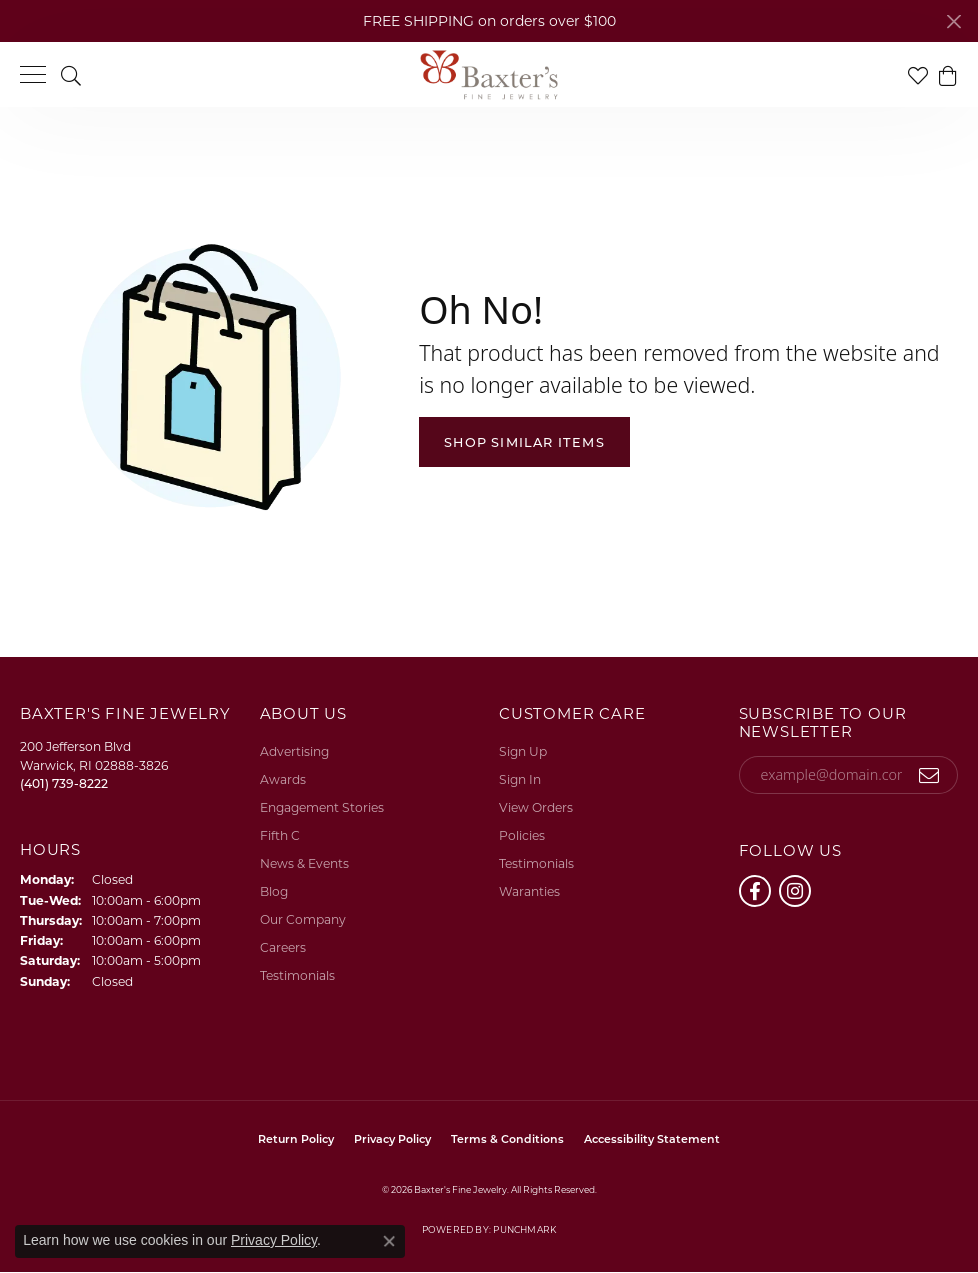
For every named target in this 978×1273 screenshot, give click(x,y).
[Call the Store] (64, 783)
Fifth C (280, 835)
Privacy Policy (392, 1139)
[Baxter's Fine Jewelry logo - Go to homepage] (489, 75)
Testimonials (297, 975)
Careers (283, 947)
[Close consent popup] (389, 1241)
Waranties (529, 891)
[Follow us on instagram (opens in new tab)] (795, 891)
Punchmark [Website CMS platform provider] (524, 1229)
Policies (522, 835)
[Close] (953, 21)
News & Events (304, 863)
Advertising (294, 751)
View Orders (536, 807)
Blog (274, 891)
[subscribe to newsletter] (929, 775)
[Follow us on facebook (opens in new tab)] (755, 891)
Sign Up (523, 751)
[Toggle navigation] (33, 74)
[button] (71, 74)
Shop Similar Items (524, 442)
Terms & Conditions (507, 1139)
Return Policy (296, 1139)
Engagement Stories (322, 807)
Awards (283, 779)
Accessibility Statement (652, 1139)
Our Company (303, 919)
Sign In (520, 779)
